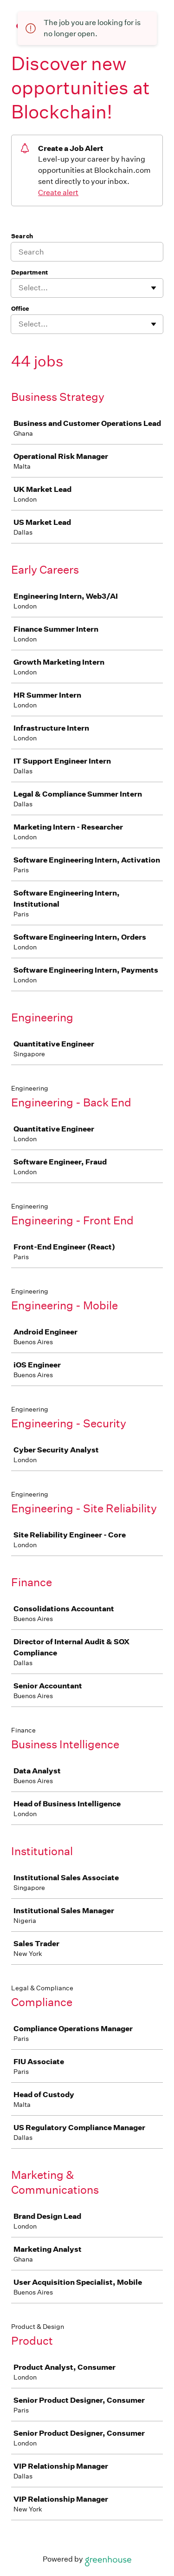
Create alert (58, 192)
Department (29, 272)
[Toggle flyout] (153, 288)
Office (20, 309)
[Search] (87, 251)
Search (22, 236)
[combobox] (19, 288)
